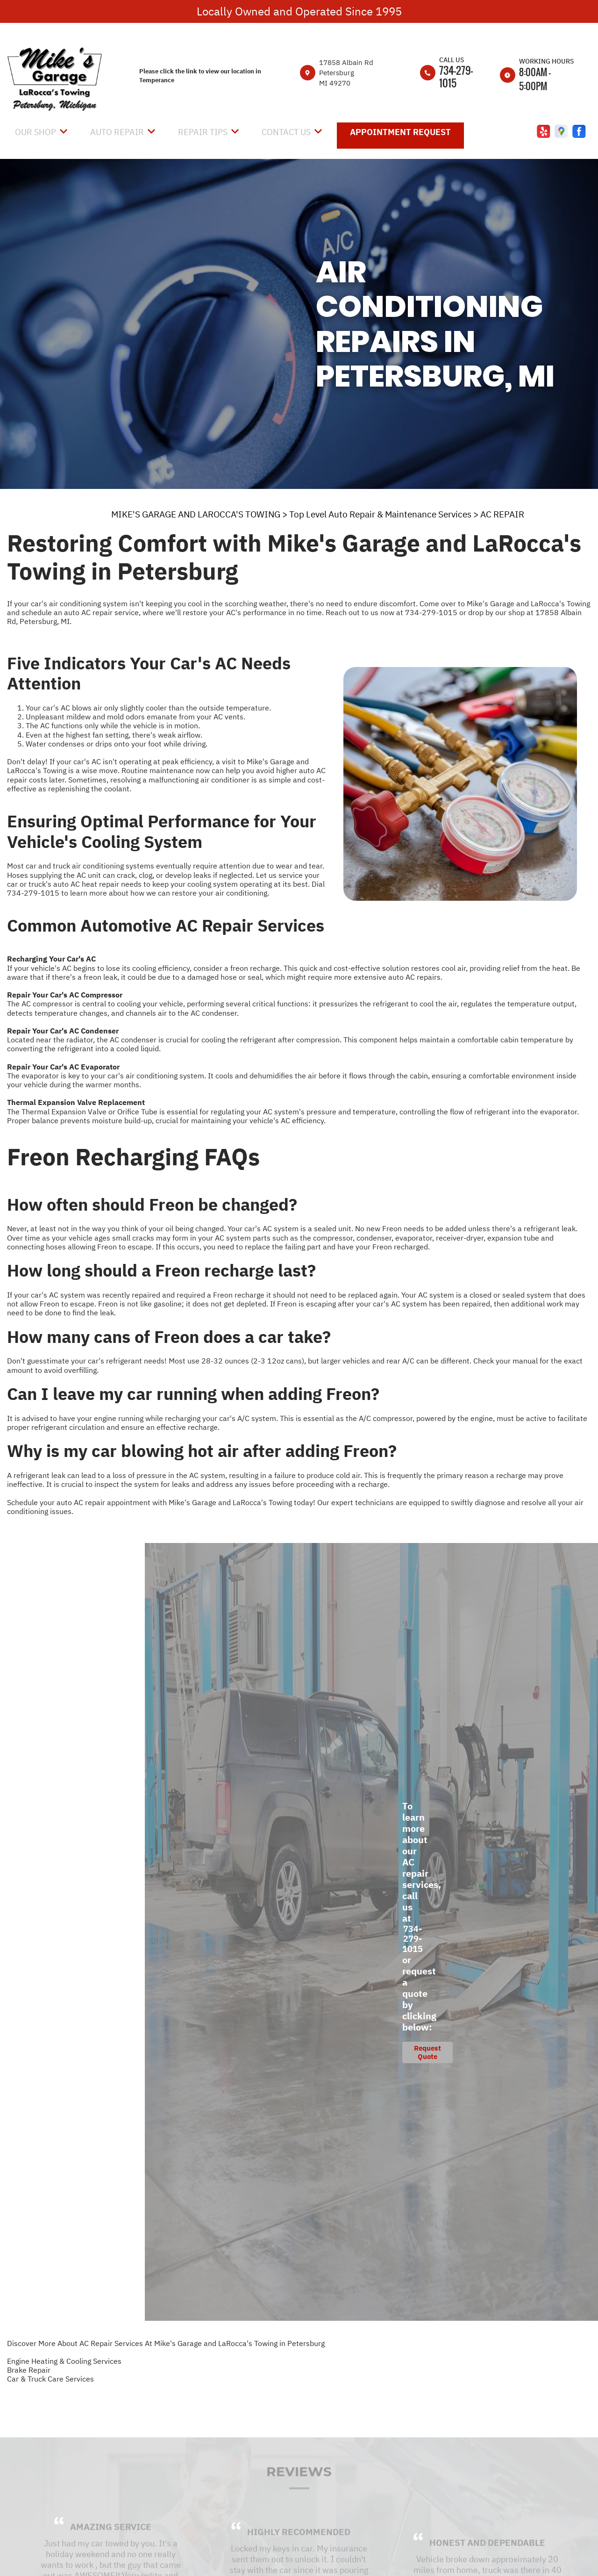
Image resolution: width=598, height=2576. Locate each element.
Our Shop (35, 132)
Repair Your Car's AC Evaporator (63, 1066)
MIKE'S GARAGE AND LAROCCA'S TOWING (195, 514)
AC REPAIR (502, 514)
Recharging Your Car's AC (51, 958)
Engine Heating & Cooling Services (64, 2361)
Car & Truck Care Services (50, 2378)
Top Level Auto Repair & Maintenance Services (380, 514)
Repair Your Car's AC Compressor (64, 994)
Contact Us (286, 132)
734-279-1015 (456, 76)
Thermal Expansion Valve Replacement (76, 1102)
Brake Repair (28, 2370)
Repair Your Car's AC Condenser (63, 1030)
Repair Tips (203, 132)
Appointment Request (400, 132)
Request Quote (427, 2052)
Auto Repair (117, 132)
